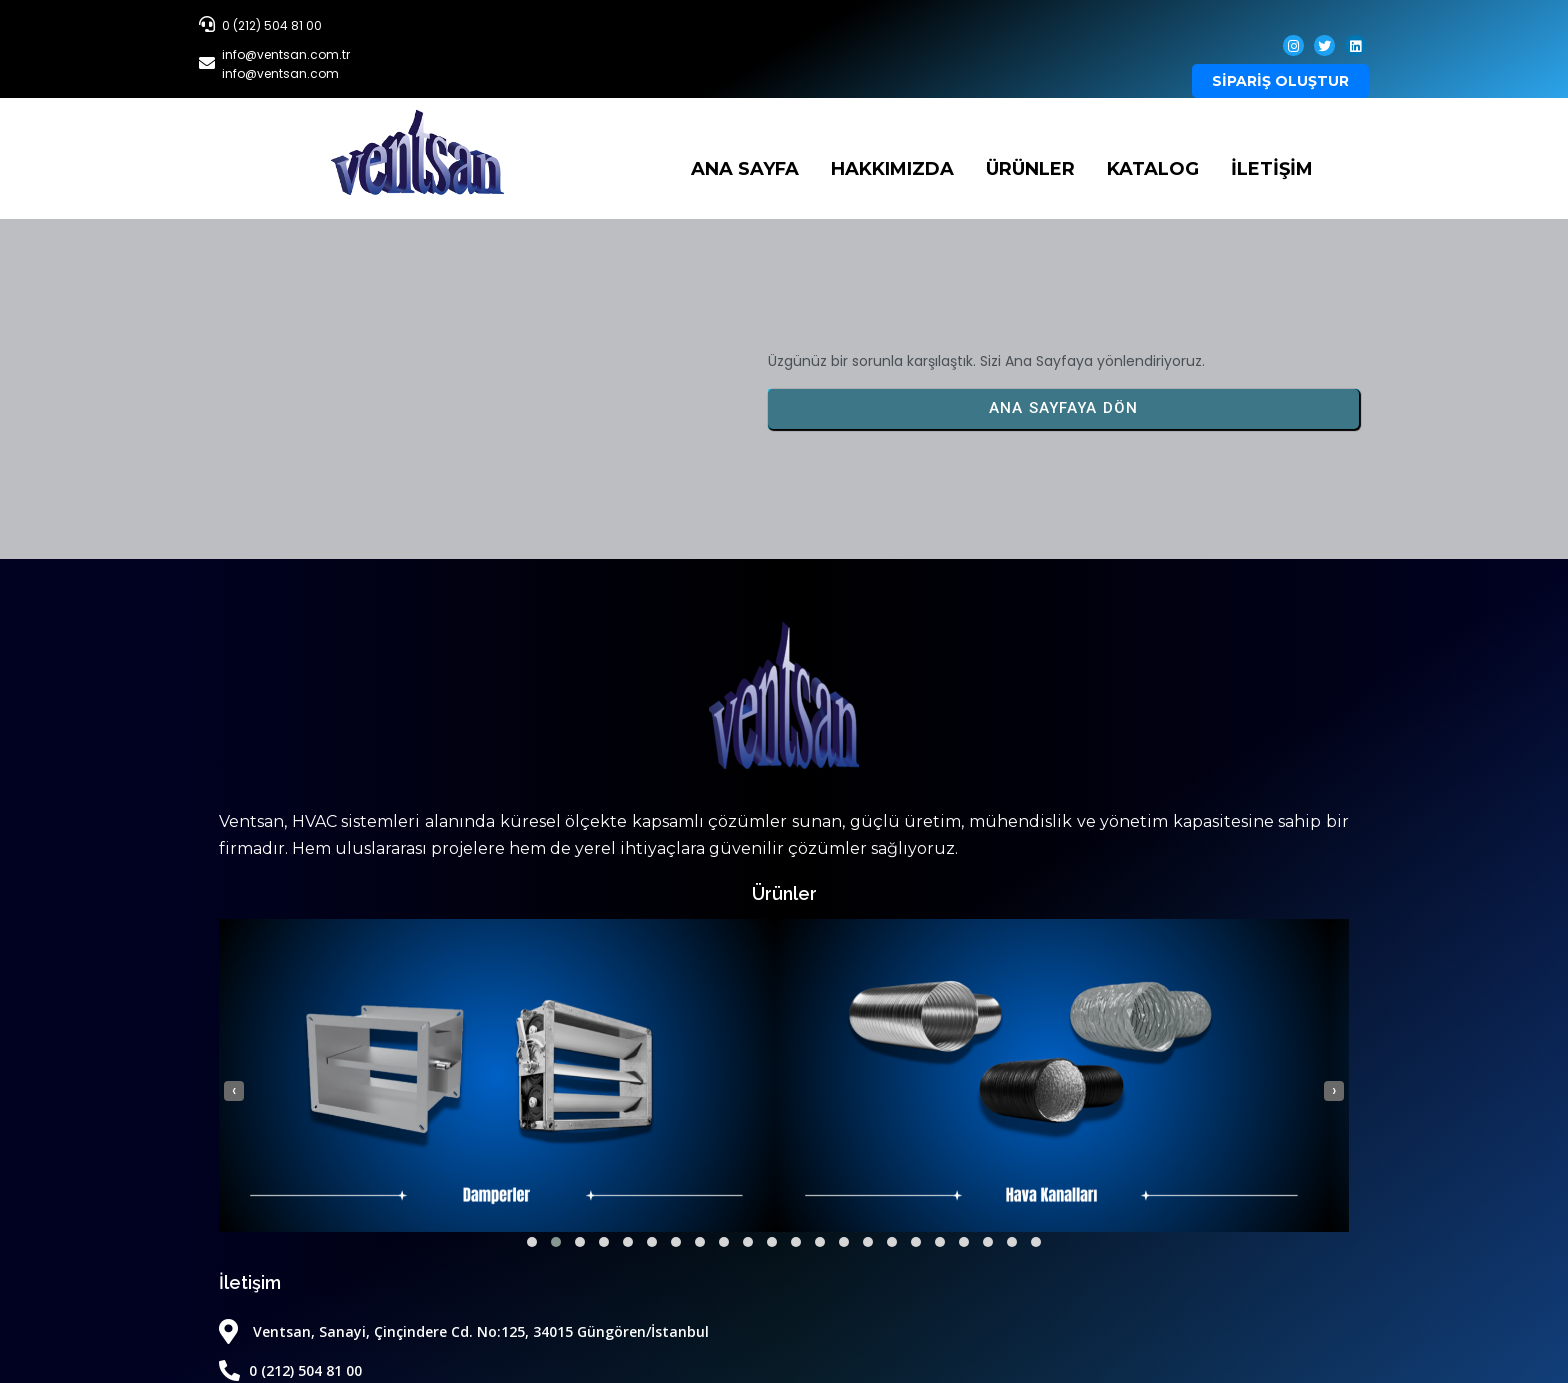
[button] (245, 1236)
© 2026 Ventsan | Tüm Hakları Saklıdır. (784, 1291)
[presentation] (234, 1085)
